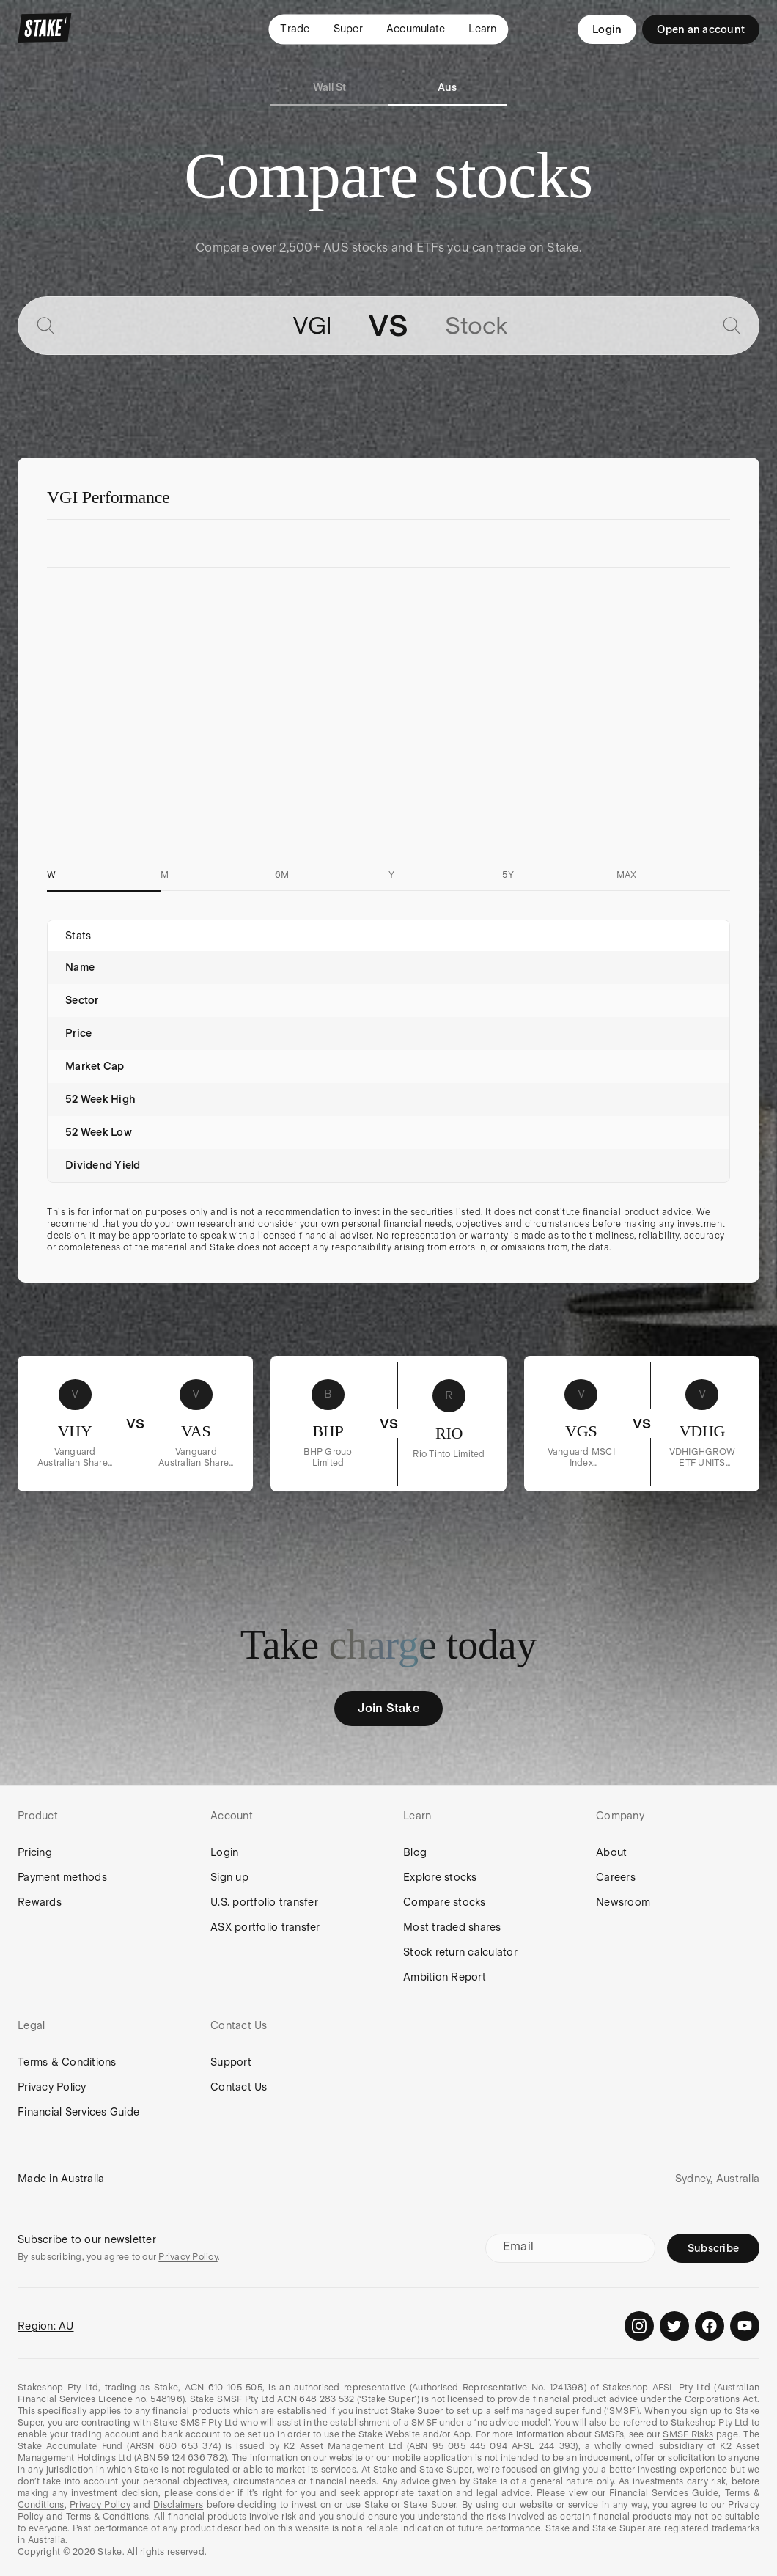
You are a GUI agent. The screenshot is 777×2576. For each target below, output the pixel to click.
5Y (508, 875)
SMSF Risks (688, 2434)
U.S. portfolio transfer (264, 1902)
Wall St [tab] (330, 87)
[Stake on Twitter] (674, 2326)
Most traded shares (452, 1927)
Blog (415, 1852)
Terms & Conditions (67, 2062)
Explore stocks (440, 1877)
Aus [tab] (447, 87)
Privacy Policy (52, 2087)
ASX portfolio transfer (265, 1927)
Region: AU (46, 2326)
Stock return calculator (460, 1952)
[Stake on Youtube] (744, 2326)
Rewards (40, 1902)
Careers (616, 1877)
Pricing (35, 1852)
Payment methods (62, 1877)
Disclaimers (178, 2505)
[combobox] (199, 325)
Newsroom (623, 1902)
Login (607, 29)
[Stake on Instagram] (639, 2326)
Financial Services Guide (78, 2112)
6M (282, 875)
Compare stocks (444, 1902)
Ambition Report (444, 1977)
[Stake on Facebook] (709, 2326)
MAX (626, 875)
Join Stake (388, 1708)
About (611, 1852)
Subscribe (713, 2248)
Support (230, 2062)
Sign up (229, 1877)
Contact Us (239, 2087)
